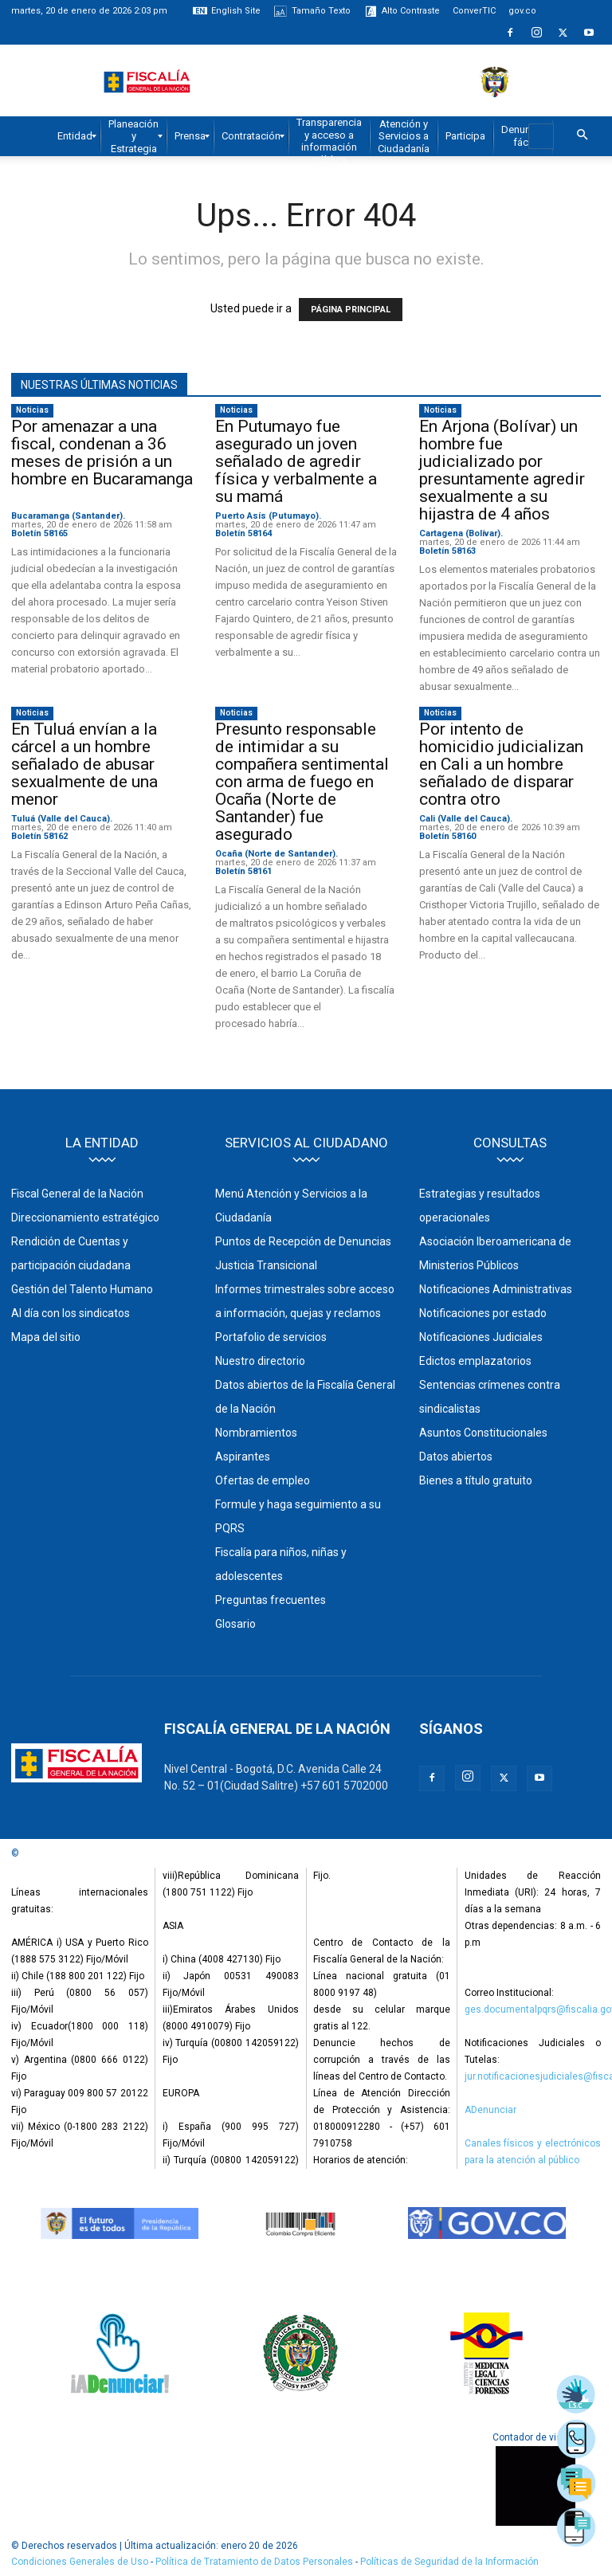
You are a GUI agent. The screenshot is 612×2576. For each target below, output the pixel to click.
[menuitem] (74, 136)
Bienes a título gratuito (475, 1480)
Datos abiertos (455, 1456)
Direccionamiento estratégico (85, 1217)
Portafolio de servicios (271, 1337)
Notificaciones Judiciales (481, 1337)
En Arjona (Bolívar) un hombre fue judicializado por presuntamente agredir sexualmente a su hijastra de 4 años (502, 470)
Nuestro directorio (260, 1361)
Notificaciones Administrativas (495, 1289)
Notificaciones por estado (483, 1313)
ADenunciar (490, 2109)
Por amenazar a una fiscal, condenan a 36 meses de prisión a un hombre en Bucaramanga (102, 461)
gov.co (522, 11)
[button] (582, 135)
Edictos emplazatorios (475, 1361)
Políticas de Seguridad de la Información (449, 2561)
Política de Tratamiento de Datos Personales (255, 2561)
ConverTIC (474, 11)
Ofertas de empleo (262, 1480)
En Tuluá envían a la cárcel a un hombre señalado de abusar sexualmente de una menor (84, 764)
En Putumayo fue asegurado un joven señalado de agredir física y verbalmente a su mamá (296, 461)
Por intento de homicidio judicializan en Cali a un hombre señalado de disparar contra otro (501, 764)
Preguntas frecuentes (270, 1600)
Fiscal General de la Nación (77, 1193)
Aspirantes (242, 1456)
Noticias (32, 410)
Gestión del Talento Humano (82, 1289)
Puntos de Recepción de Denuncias (303, 1241)
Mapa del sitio (45, 1337)
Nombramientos (256, 1432)
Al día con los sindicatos (70, 1313)
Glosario (235, 1623)
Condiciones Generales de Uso (79, 2561)
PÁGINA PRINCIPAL (350, 309)
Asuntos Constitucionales (483, 1432)
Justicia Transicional (266, 1265)
